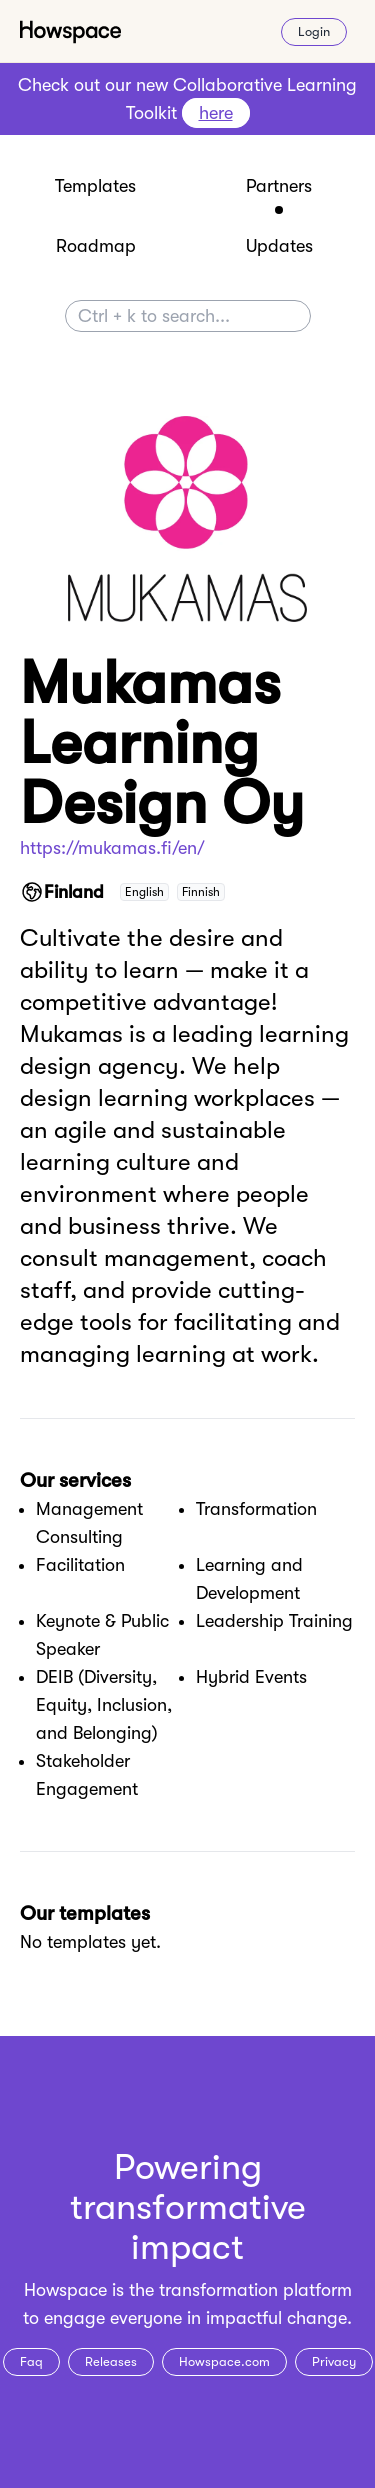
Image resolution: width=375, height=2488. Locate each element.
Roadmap (96, 246)
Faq (31, 2361)
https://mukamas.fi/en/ (112, 848)
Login (314, 31)
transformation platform (255, 2290)
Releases (111, 2361)
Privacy (334, 2361)
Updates (279, 246)
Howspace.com (224, 2361)
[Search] (188, 316)
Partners (279, 186)
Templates (95, 186)
